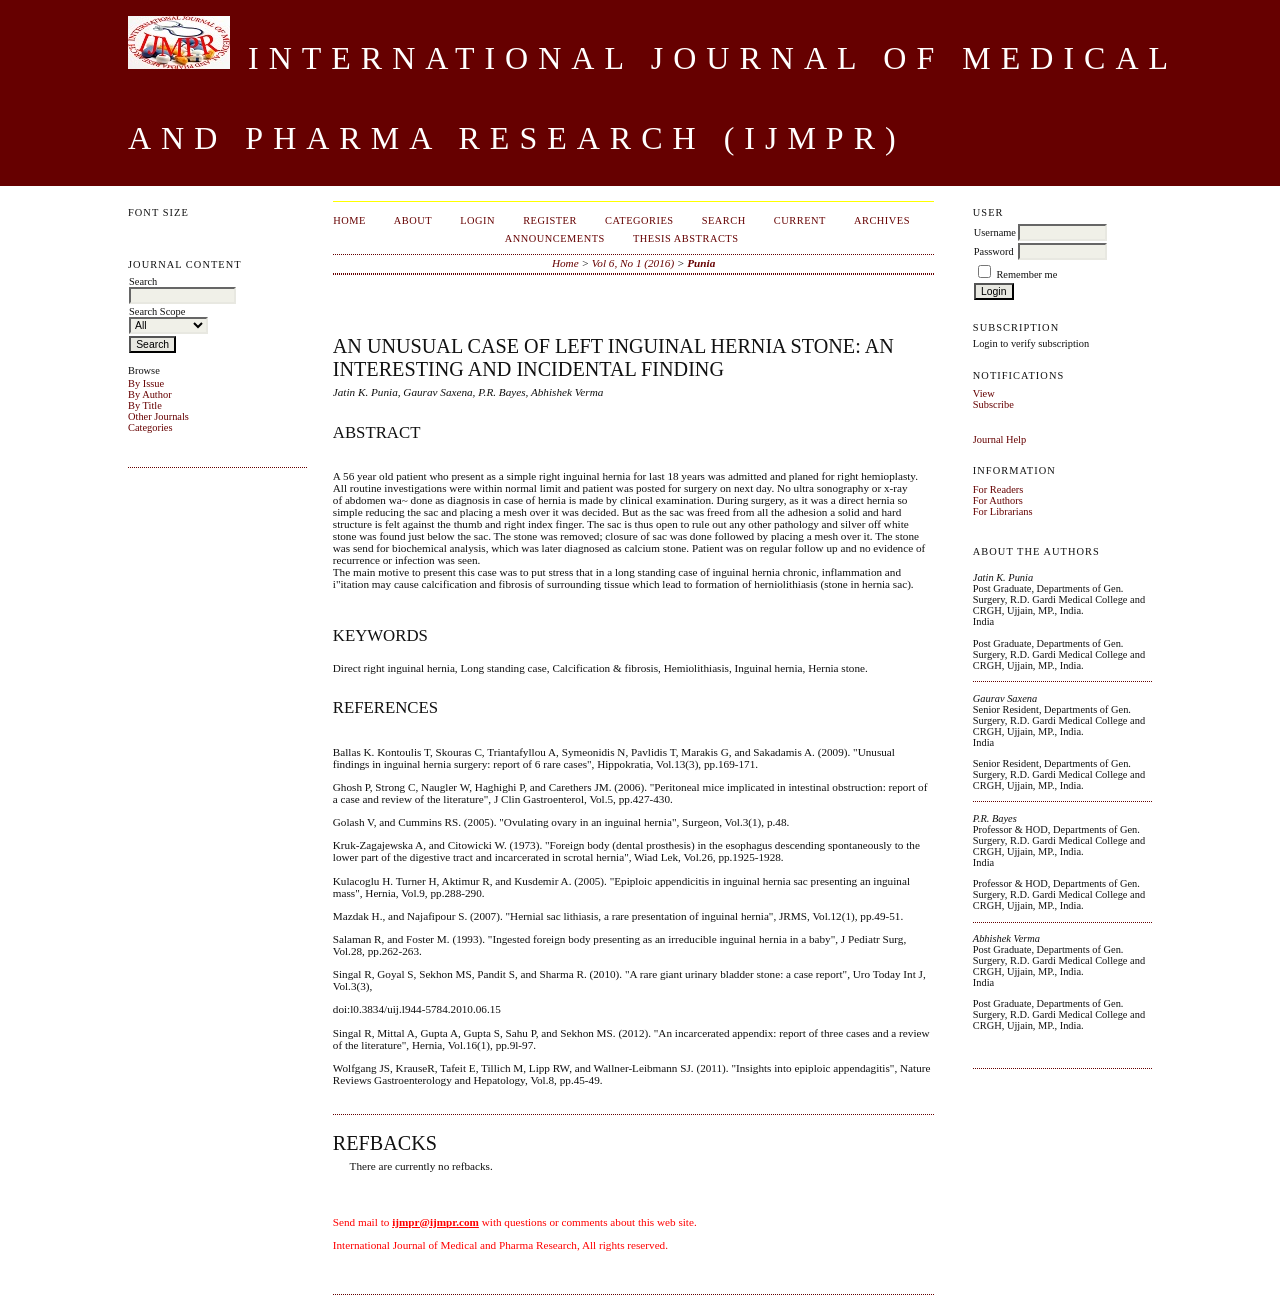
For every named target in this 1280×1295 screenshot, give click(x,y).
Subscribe (993, 404)
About (413, 220)
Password (994, 251)
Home (349, 220)
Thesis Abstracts (686, 238)
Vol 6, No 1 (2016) (633, 263)
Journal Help (999, 439)
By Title (145, 405)
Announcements (555, 238)
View (984, 393)
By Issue (146, 383)
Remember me (1026, 274)
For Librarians (1003, 511)
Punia (701, 263)
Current (800, 220)
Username (995, 232)
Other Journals (158, 416)
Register (550, 220)
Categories (150, 427)
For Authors (998, 500)
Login (477, 220)
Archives (882, 220)
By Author (150, 394)
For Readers (998, 489)
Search (724, 220)
